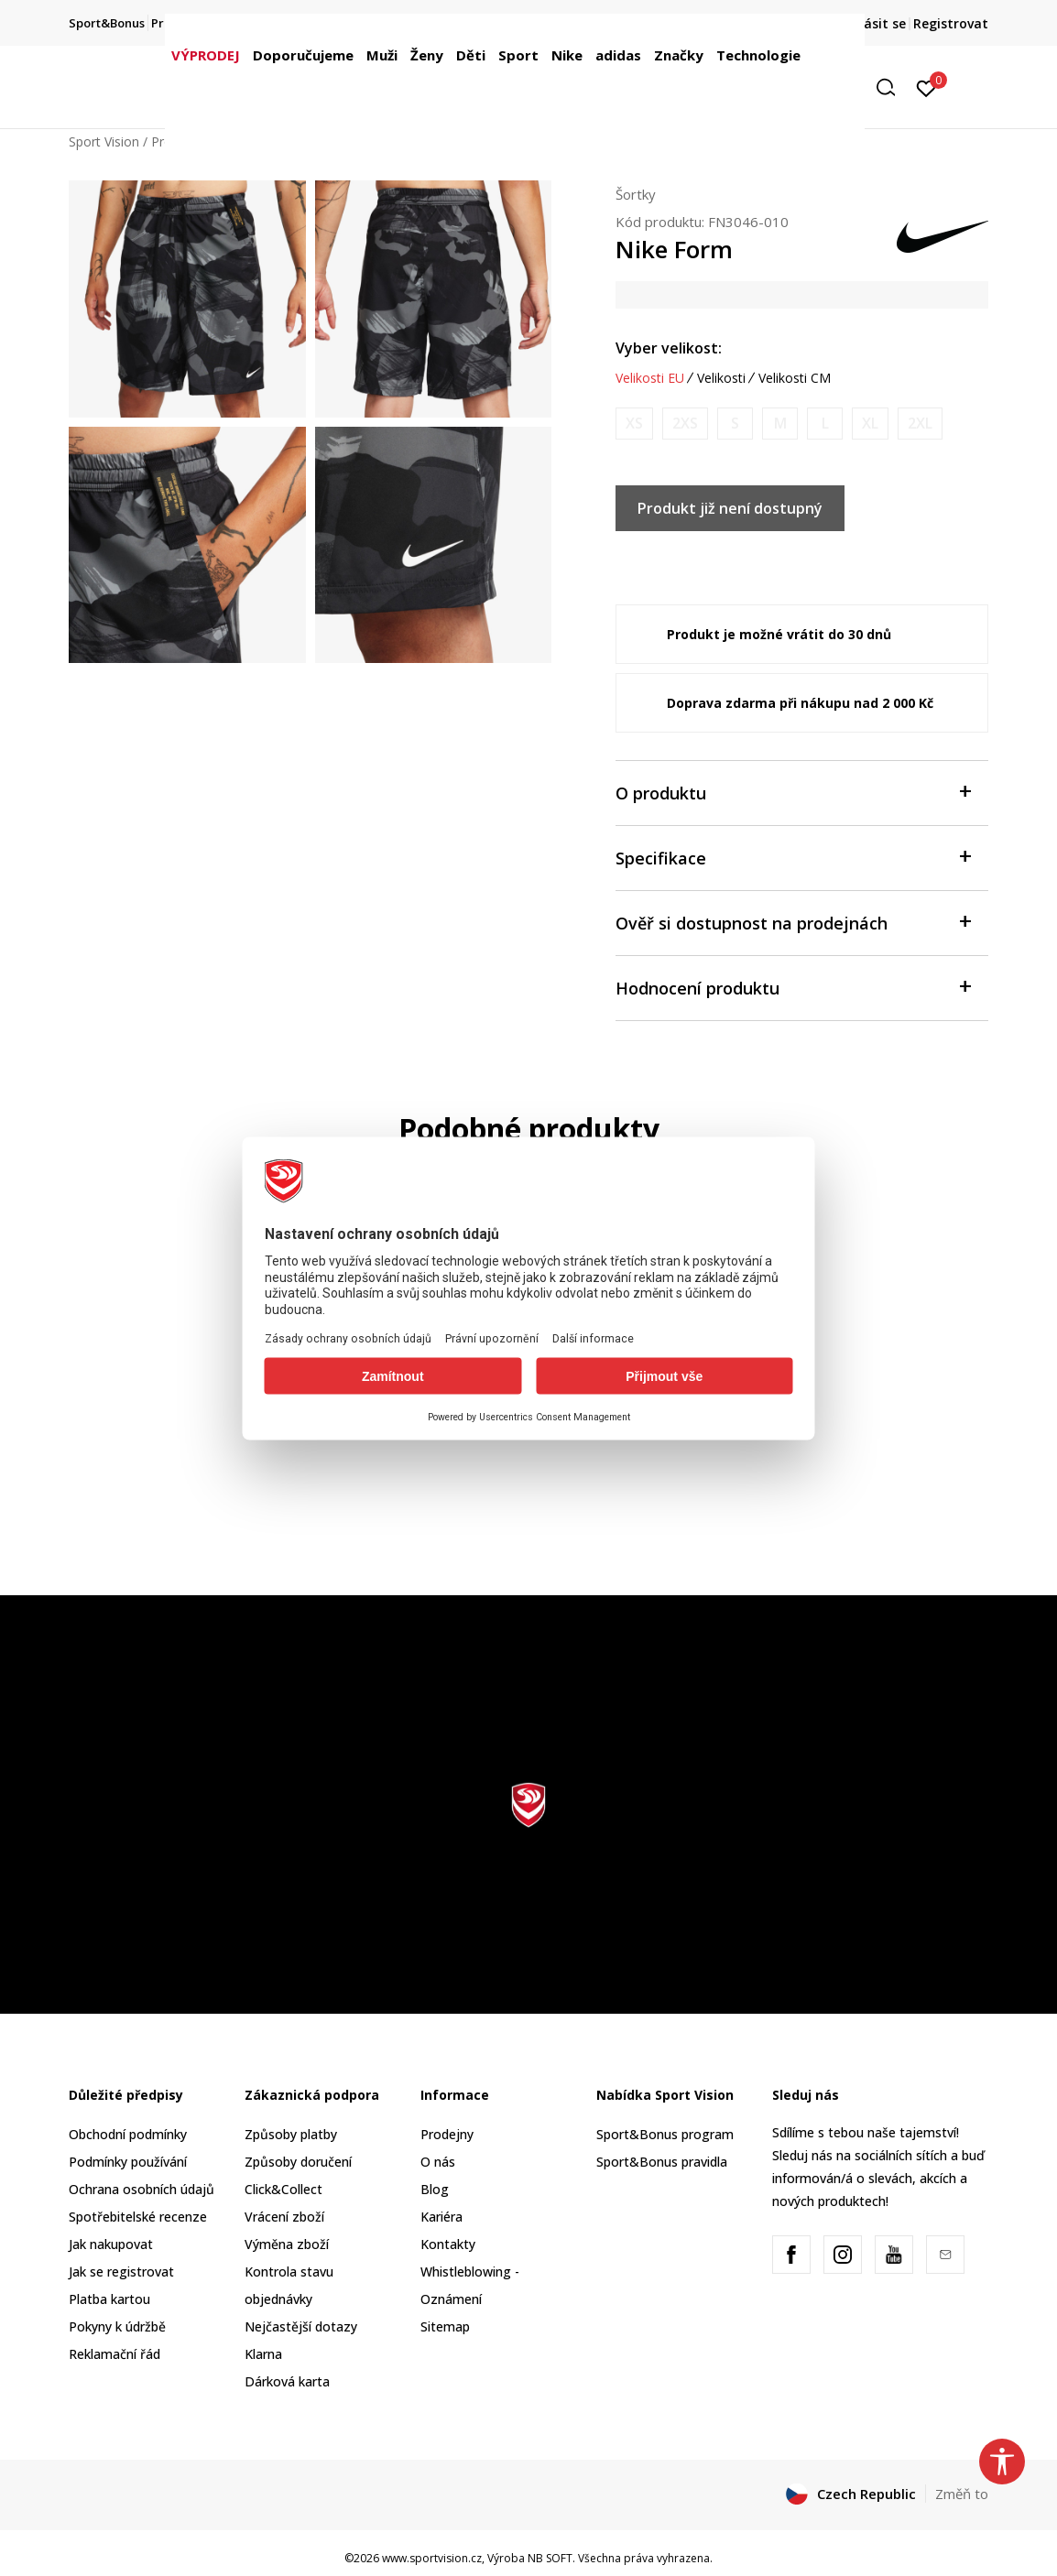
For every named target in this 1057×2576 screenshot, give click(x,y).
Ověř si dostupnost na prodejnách (793, 921)
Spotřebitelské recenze (138, 2216)
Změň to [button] (961, 2493)
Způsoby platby (291, 2134)
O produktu (793, 791)
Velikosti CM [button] (794, 378)
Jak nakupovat (111, 2244)
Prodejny (447, 2134)
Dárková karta (287, 2381)
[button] (892, 87)
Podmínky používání (128, 2161)
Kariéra (441, 2216)
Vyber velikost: (669, 348)
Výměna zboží (287, 2244)
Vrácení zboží (284, 2216)
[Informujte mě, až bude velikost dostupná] (634, 424)
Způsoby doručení (298, 2161)
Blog (434, 2189)
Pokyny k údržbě (117, 2326)
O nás (437, 2161)
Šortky (636, 194)
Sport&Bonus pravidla (661, 2161)
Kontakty (447, 2244)
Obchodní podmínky (128, 2134)
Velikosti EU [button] (650, 378)
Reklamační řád (114, 2354)
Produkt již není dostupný (730, 508)
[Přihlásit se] (926, 87)
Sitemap (445, 2326)
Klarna (263, 2354)
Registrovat (950, 23)
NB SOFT (550, 2558)
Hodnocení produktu (793, 986)
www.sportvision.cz (432, 2558)
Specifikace (793, 856)
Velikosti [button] (721, 378)
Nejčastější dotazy (301, 2326)
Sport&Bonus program (665, 2134)
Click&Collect (283, 2189)
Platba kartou (109, 2299)
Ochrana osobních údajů (141, 2189)
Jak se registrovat (121, 2271)
